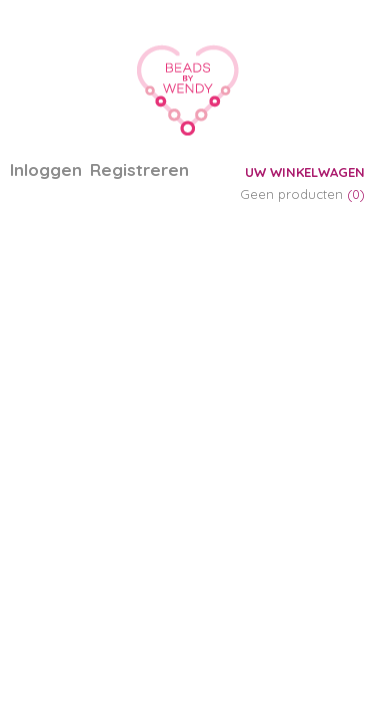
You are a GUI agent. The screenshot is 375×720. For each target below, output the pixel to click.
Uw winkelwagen (305, 172)
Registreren (139, 169)
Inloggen (46, 169)
